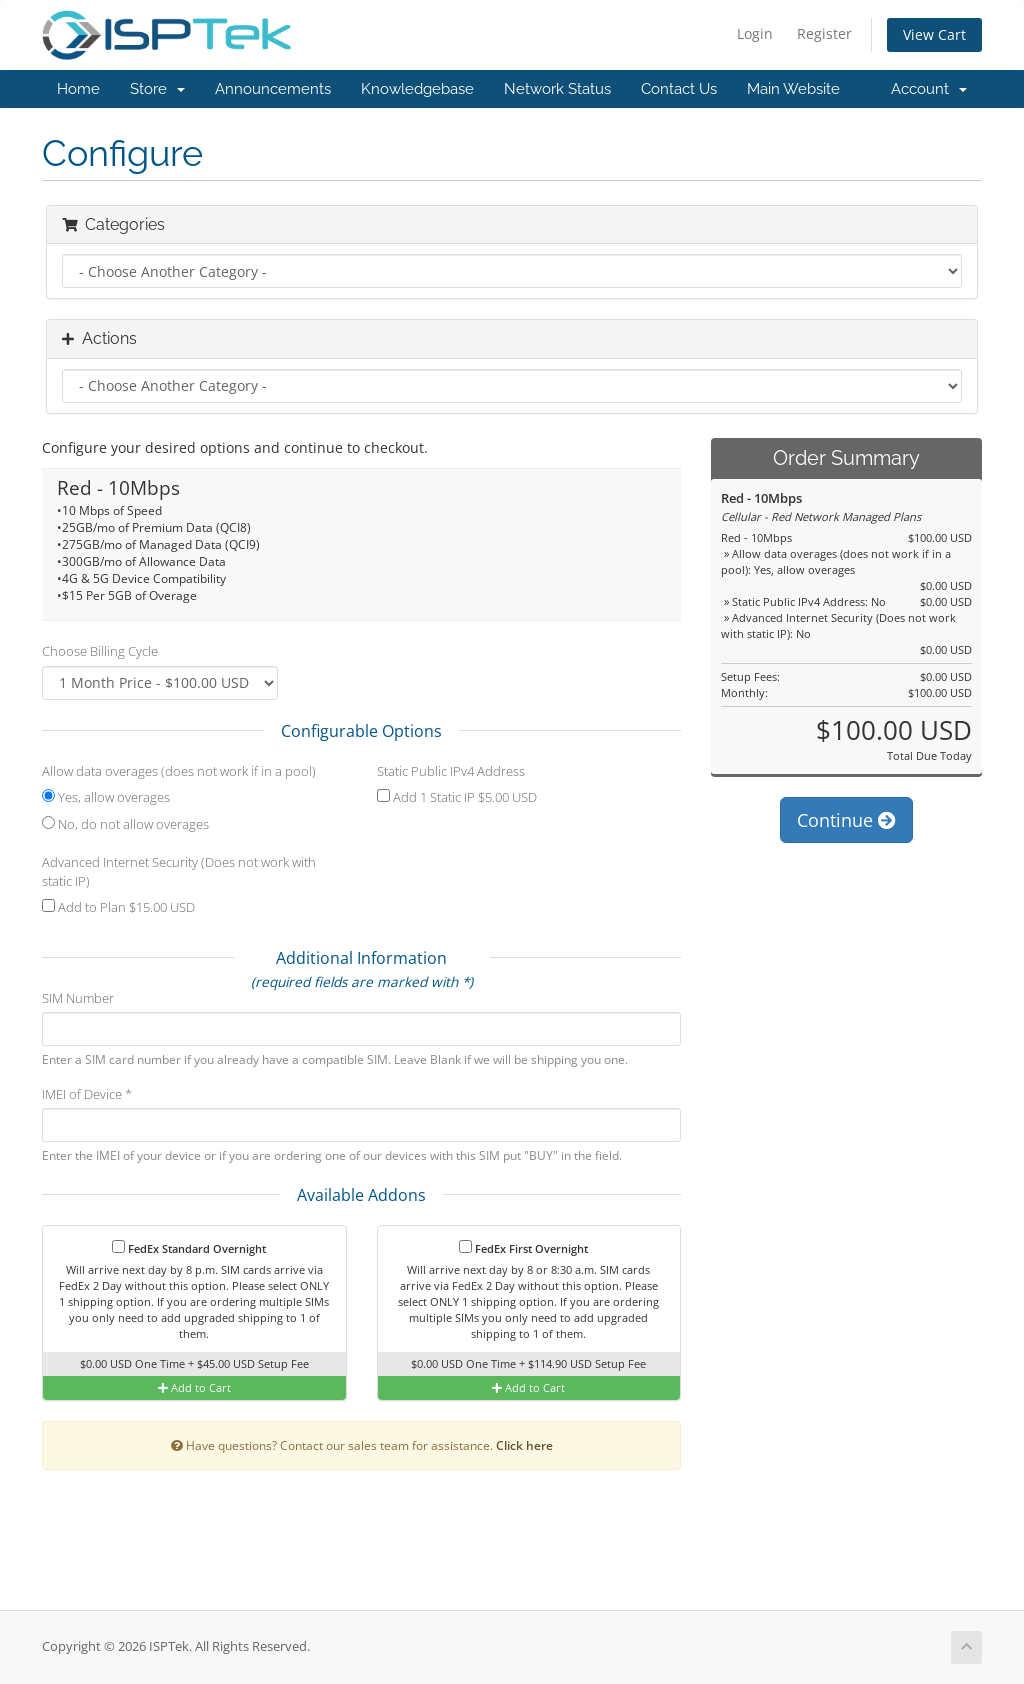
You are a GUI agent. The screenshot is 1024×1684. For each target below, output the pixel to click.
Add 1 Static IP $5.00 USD (457, 797)
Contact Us (679, 89)
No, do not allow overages (125, 824)
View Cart (934, 34)
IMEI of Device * (87, 1094)
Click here (524, 1445)
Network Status (557, 89)
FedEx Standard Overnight (189, 1248)
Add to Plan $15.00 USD (118, 907)
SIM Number (78, 998)
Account (929, 89)
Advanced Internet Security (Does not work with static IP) (179, 871)
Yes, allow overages (106, 797)
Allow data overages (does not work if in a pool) (179, 771)
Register (824, 33)
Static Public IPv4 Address (451, 771)
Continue (846, 820)
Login (755, 33)
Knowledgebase (417, 89)
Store (157, 89)
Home (78, 89)
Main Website (793, 89)
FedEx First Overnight (523, 1248)
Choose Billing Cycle (100, 651)
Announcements (273, 89)
